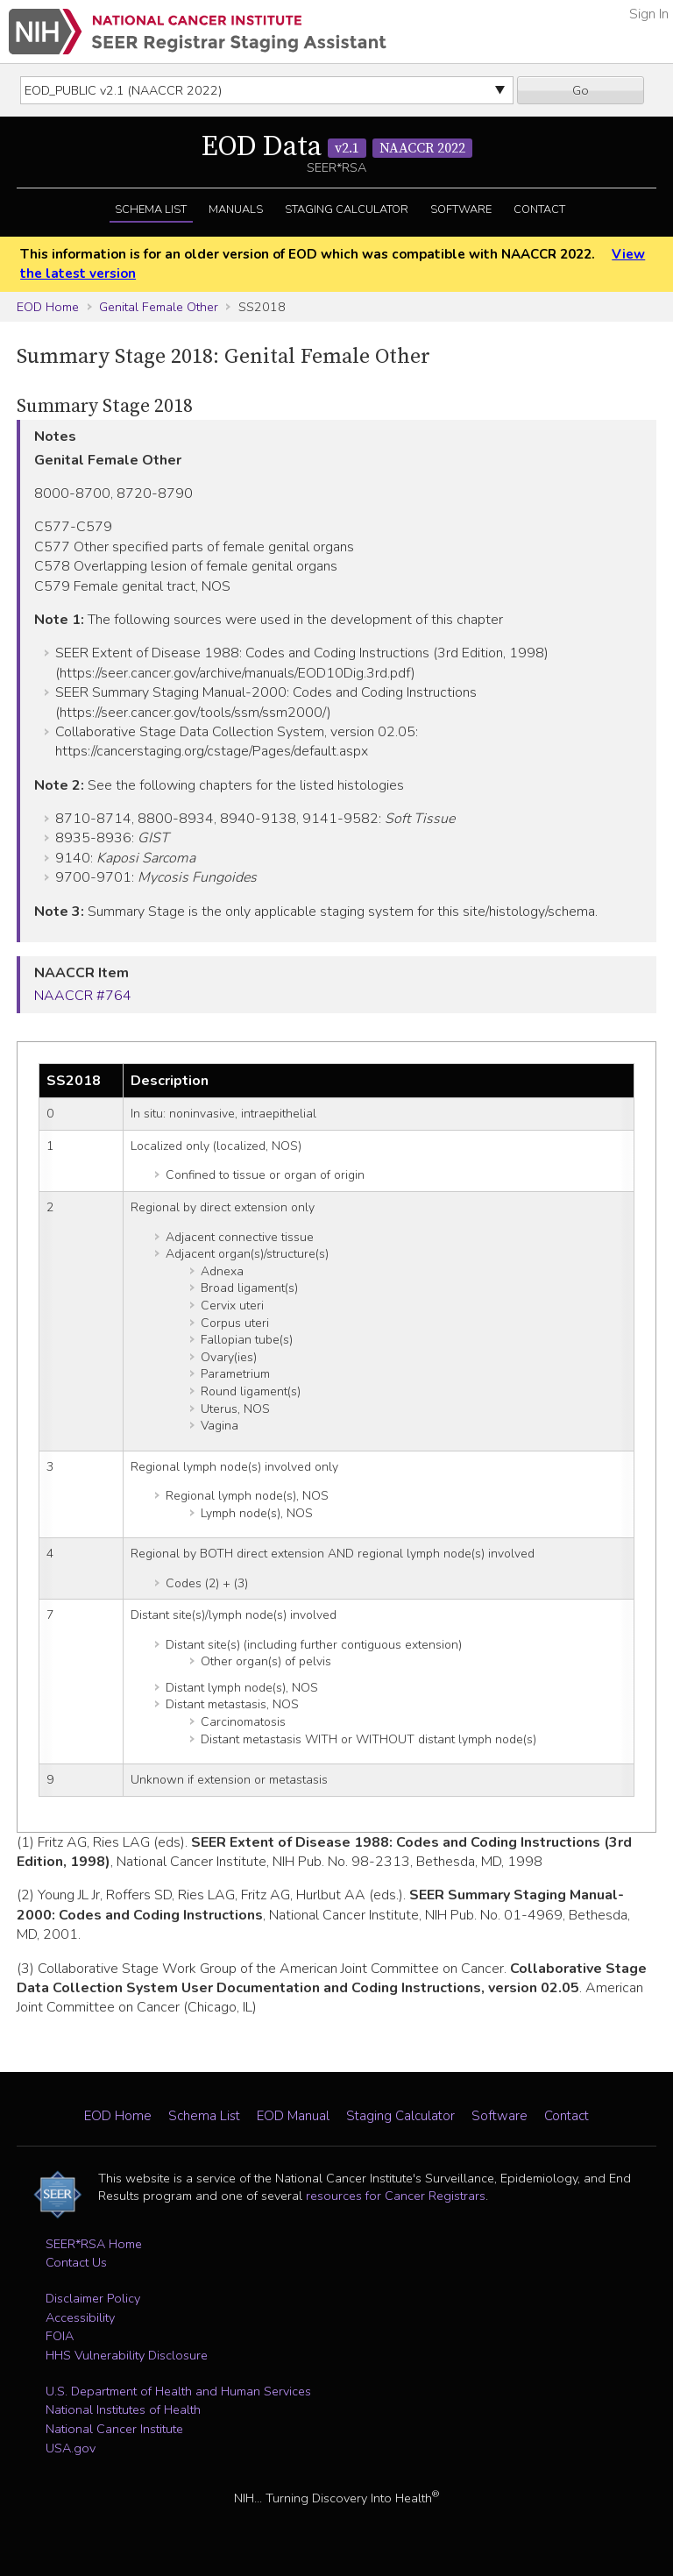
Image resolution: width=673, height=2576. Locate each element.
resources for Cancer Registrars (395, 2195)
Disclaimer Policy (93, 2298)
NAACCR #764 (82, 995)
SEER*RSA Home (94, 2244)
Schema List (151, 209)
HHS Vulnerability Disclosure (127, 2355)
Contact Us (76, 2262)
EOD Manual (293, 2116)
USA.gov (71, 2448)
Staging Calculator (346, 209)
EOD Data (337, 147)
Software (461, 209)
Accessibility (80, 2317)
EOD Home (48, 307)
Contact (539, 209)
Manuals (236, 209)
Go (580, 90)
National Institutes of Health (123, 2409)
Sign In (649, 14)
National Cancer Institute (114, 2429)
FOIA (60, 2336)
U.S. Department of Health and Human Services (178, 2391)
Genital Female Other (158, 307)
